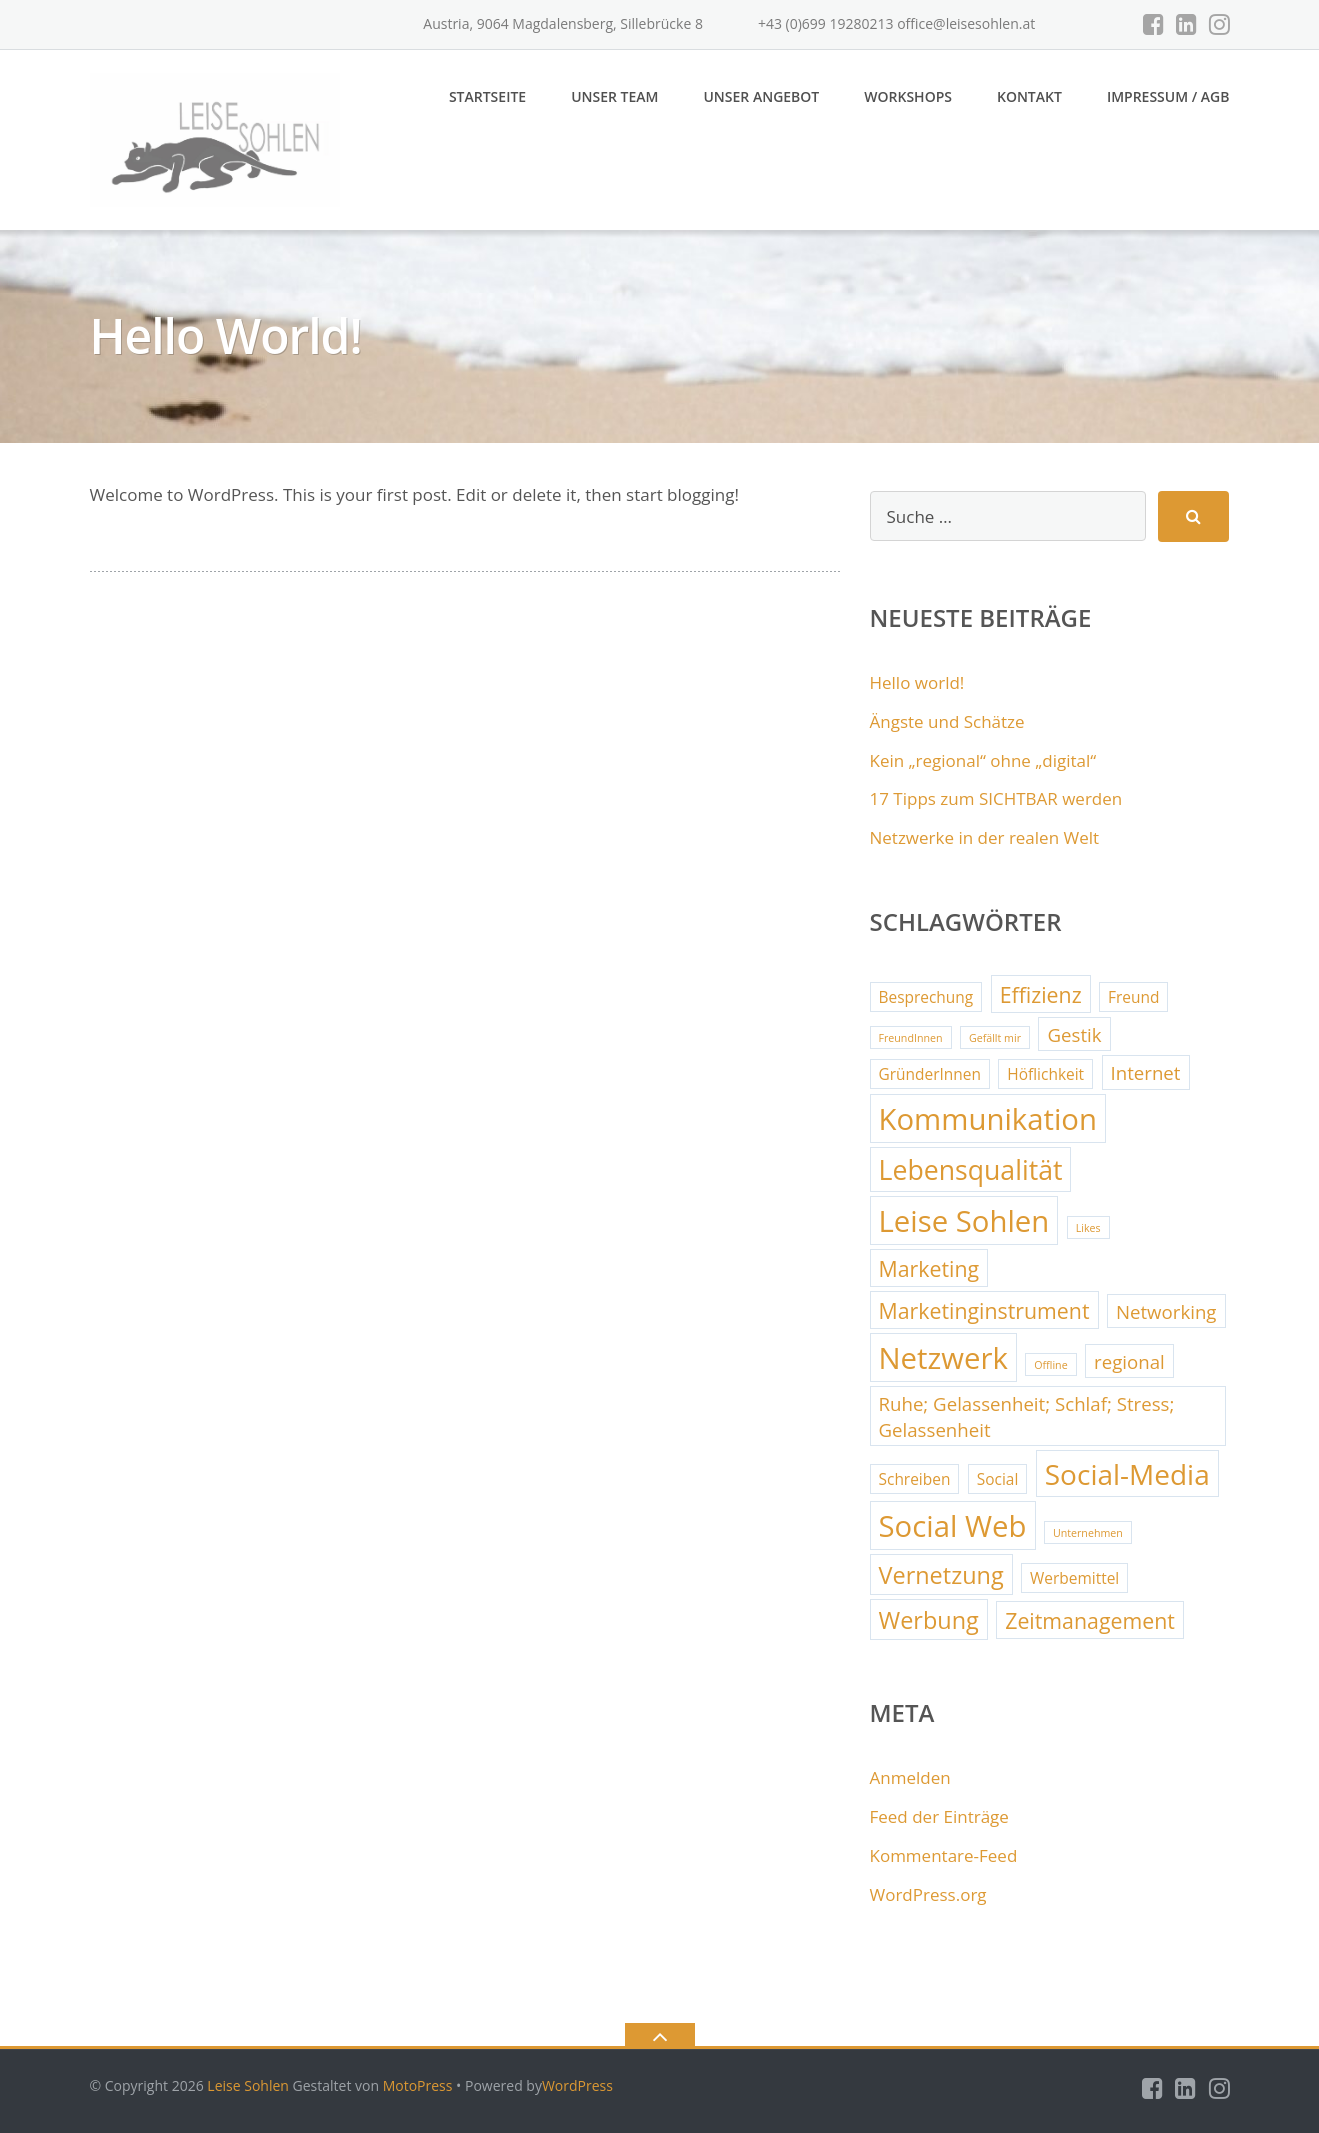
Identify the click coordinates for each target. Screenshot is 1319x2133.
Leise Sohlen (248, 2085)
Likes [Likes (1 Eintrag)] (1088, 1228)
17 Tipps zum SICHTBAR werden (996, 798)
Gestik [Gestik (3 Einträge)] (1074, 1034)
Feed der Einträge (939, 1816)
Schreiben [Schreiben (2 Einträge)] (915, 1479)
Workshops (908, 96)
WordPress (577, 2085)
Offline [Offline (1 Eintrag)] (1050, 1365)
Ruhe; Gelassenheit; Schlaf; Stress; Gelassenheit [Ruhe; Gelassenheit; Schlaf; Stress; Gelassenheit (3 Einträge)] (1027, 1416)
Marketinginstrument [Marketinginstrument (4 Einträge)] (984, 1310)
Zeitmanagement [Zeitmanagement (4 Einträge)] (1090, 1620)
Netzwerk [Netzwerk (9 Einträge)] (943, 1358)
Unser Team (614, 96)
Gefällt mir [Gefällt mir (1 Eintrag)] (995, 1038)
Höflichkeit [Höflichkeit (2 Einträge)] (1045, 1074)
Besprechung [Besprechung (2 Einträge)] (926, 997)
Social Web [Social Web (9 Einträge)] (953, 1526)
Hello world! (917, 682)
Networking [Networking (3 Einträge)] (1166, 1311)
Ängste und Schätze (947, 721)
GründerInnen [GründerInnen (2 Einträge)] (930, 1074)
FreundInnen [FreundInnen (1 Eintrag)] (911, 1038)
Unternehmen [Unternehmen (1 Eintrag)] (1088, 1533)
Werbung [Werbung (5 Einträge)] (929, 1620)
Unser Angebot (761, 96)
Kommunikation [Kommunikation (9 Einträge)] (988, 1119)
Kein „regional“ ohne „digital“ (983, 760)
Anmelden (910, 1777)
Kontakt (1029, 96)
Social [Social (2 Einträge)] (998, 1479)
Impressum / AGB (1168, 96)
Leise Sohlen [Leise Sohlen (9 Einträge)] (964, 1221)
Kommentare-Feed (944, 1855)
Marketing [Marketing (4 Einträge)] (929, 1268)
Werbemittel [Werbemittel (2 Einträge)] (1074, 1578)
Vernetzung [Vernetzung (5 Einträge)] (941, 1575)
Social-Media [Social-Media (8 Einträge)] (1127, 1474)
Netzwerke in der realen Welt (985, 837)
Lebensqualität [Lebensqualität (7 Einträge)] (971, 1170)
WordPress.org (928, 1894)
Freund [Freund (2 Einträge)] (1133, 997)
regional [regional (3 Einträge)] (1129, 1361)
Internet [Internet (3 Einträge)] (1146, 1072)
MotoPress (418, 2085)
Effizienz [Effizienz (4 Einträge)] (1041, 994)
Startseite (487, 96)
